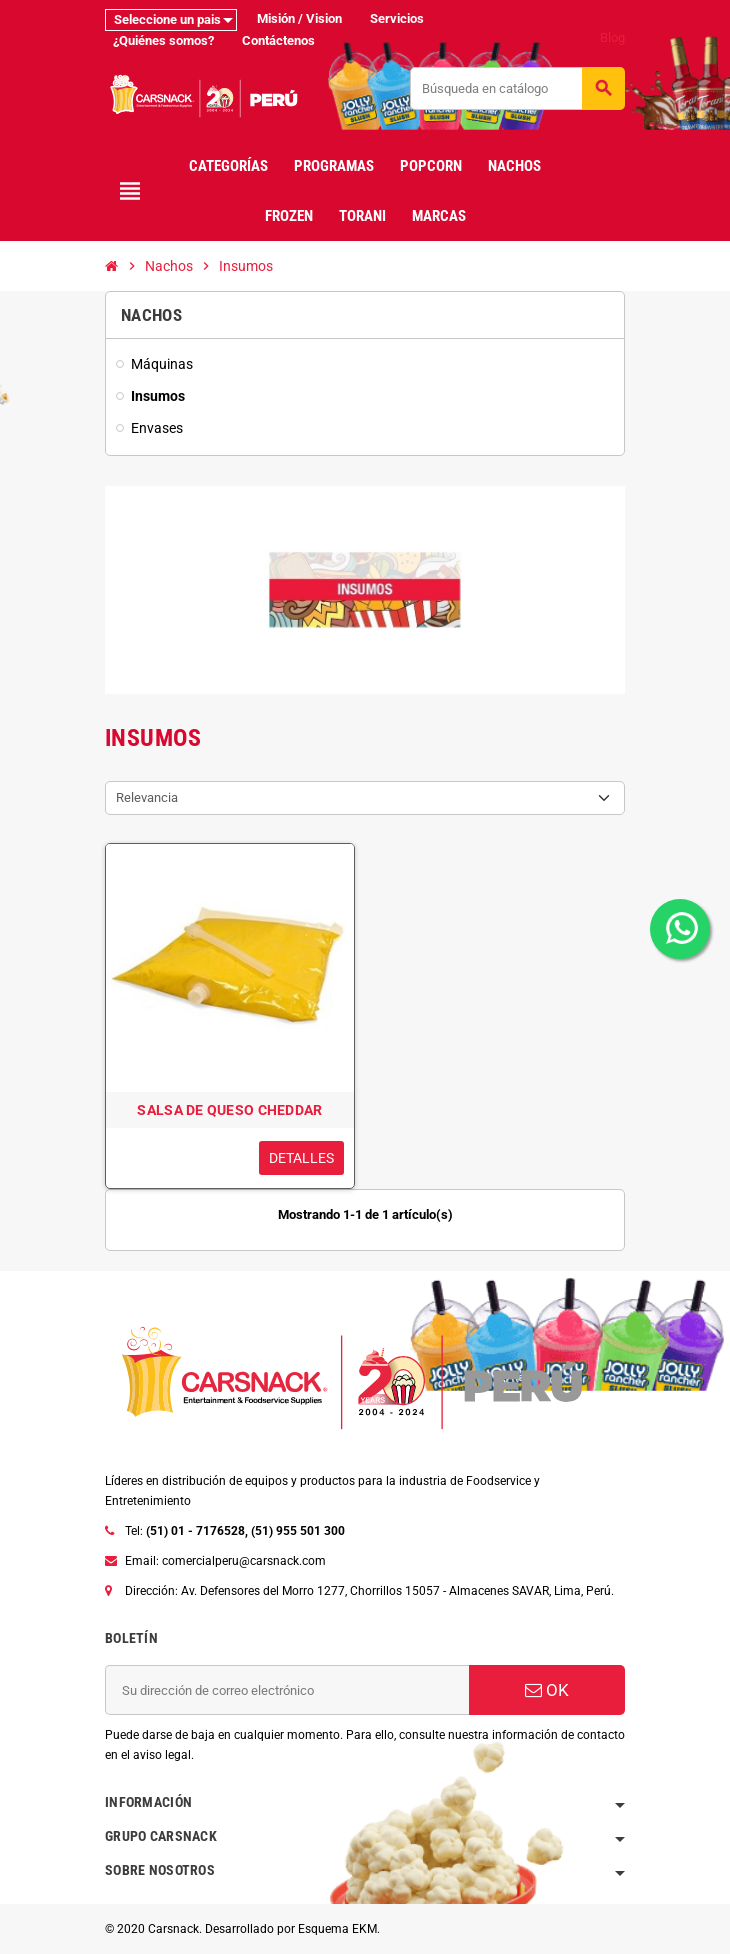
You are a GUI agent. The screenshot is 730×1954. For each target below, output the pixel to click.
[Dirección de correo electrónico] (287, 1690)
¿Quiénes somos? (163, 40)
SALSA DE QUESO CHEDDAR (229, 1110)
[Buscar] (517, 88)
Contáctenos (278, 40)
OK (547, 1690)
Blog (612, 37)
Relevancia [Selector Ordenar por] (147, 797)
